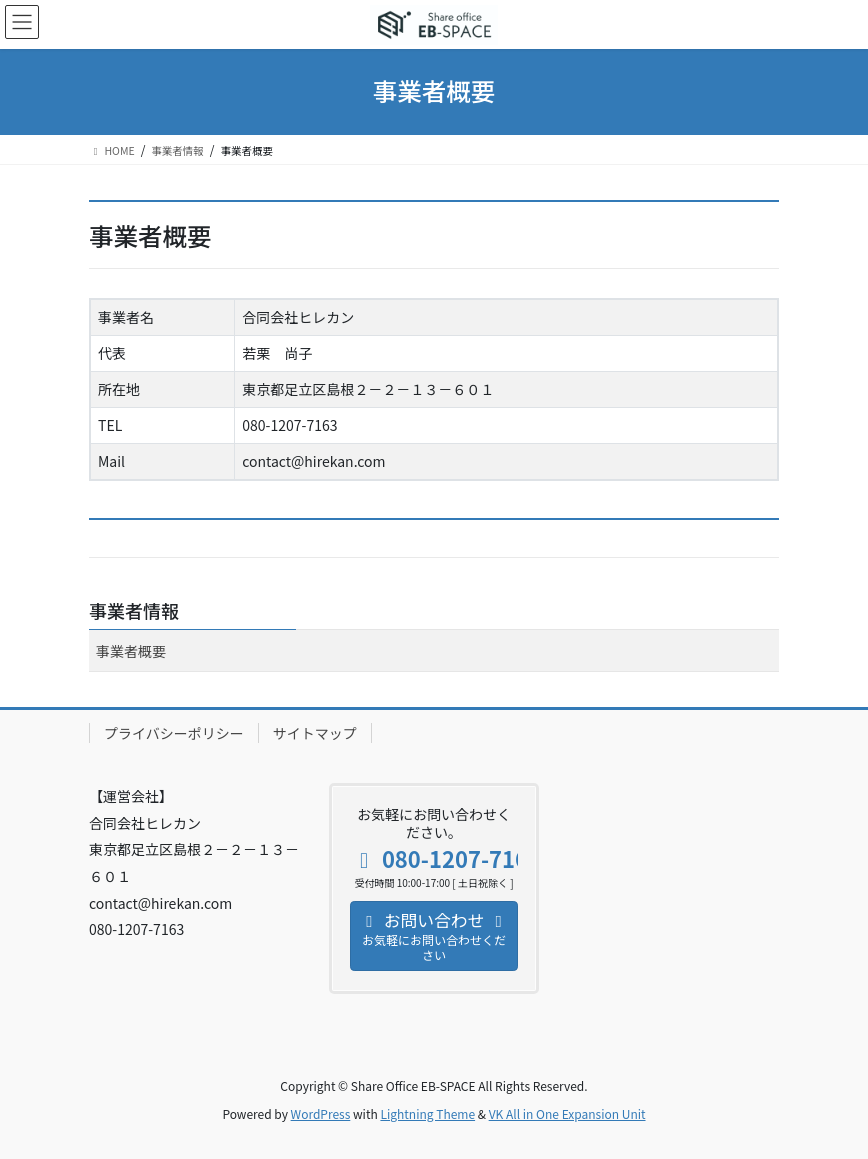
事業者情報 (134, 610)
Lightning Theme (427, 1113)
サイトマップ (315, 733)
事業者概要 (131, 651)
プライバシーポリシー (174, 733)
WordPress (321, 1113)
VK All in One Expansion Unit (567, 1113)
